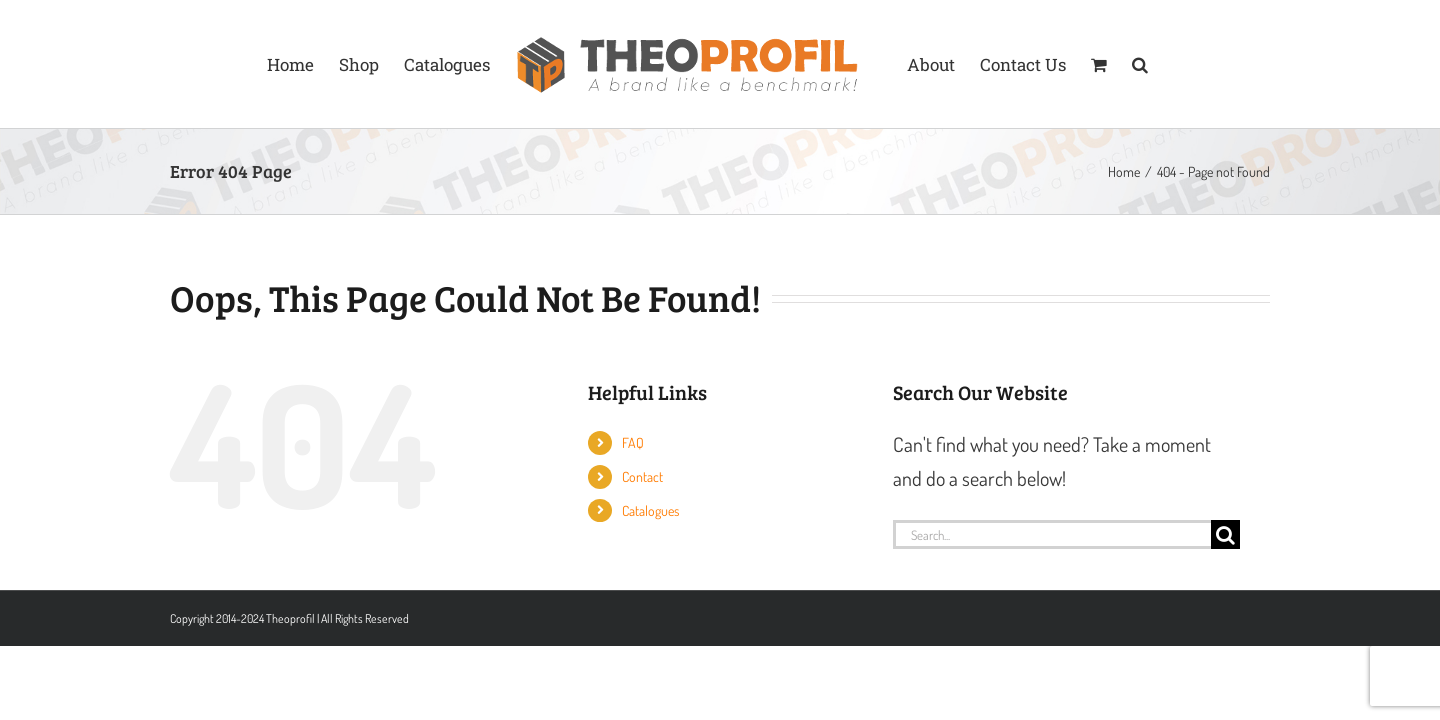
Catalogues (650, 510)
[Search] (1225, 534)
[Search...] (1052, 534)
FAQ (633, 442)
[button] (1214, 64)
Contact (642, 476)
